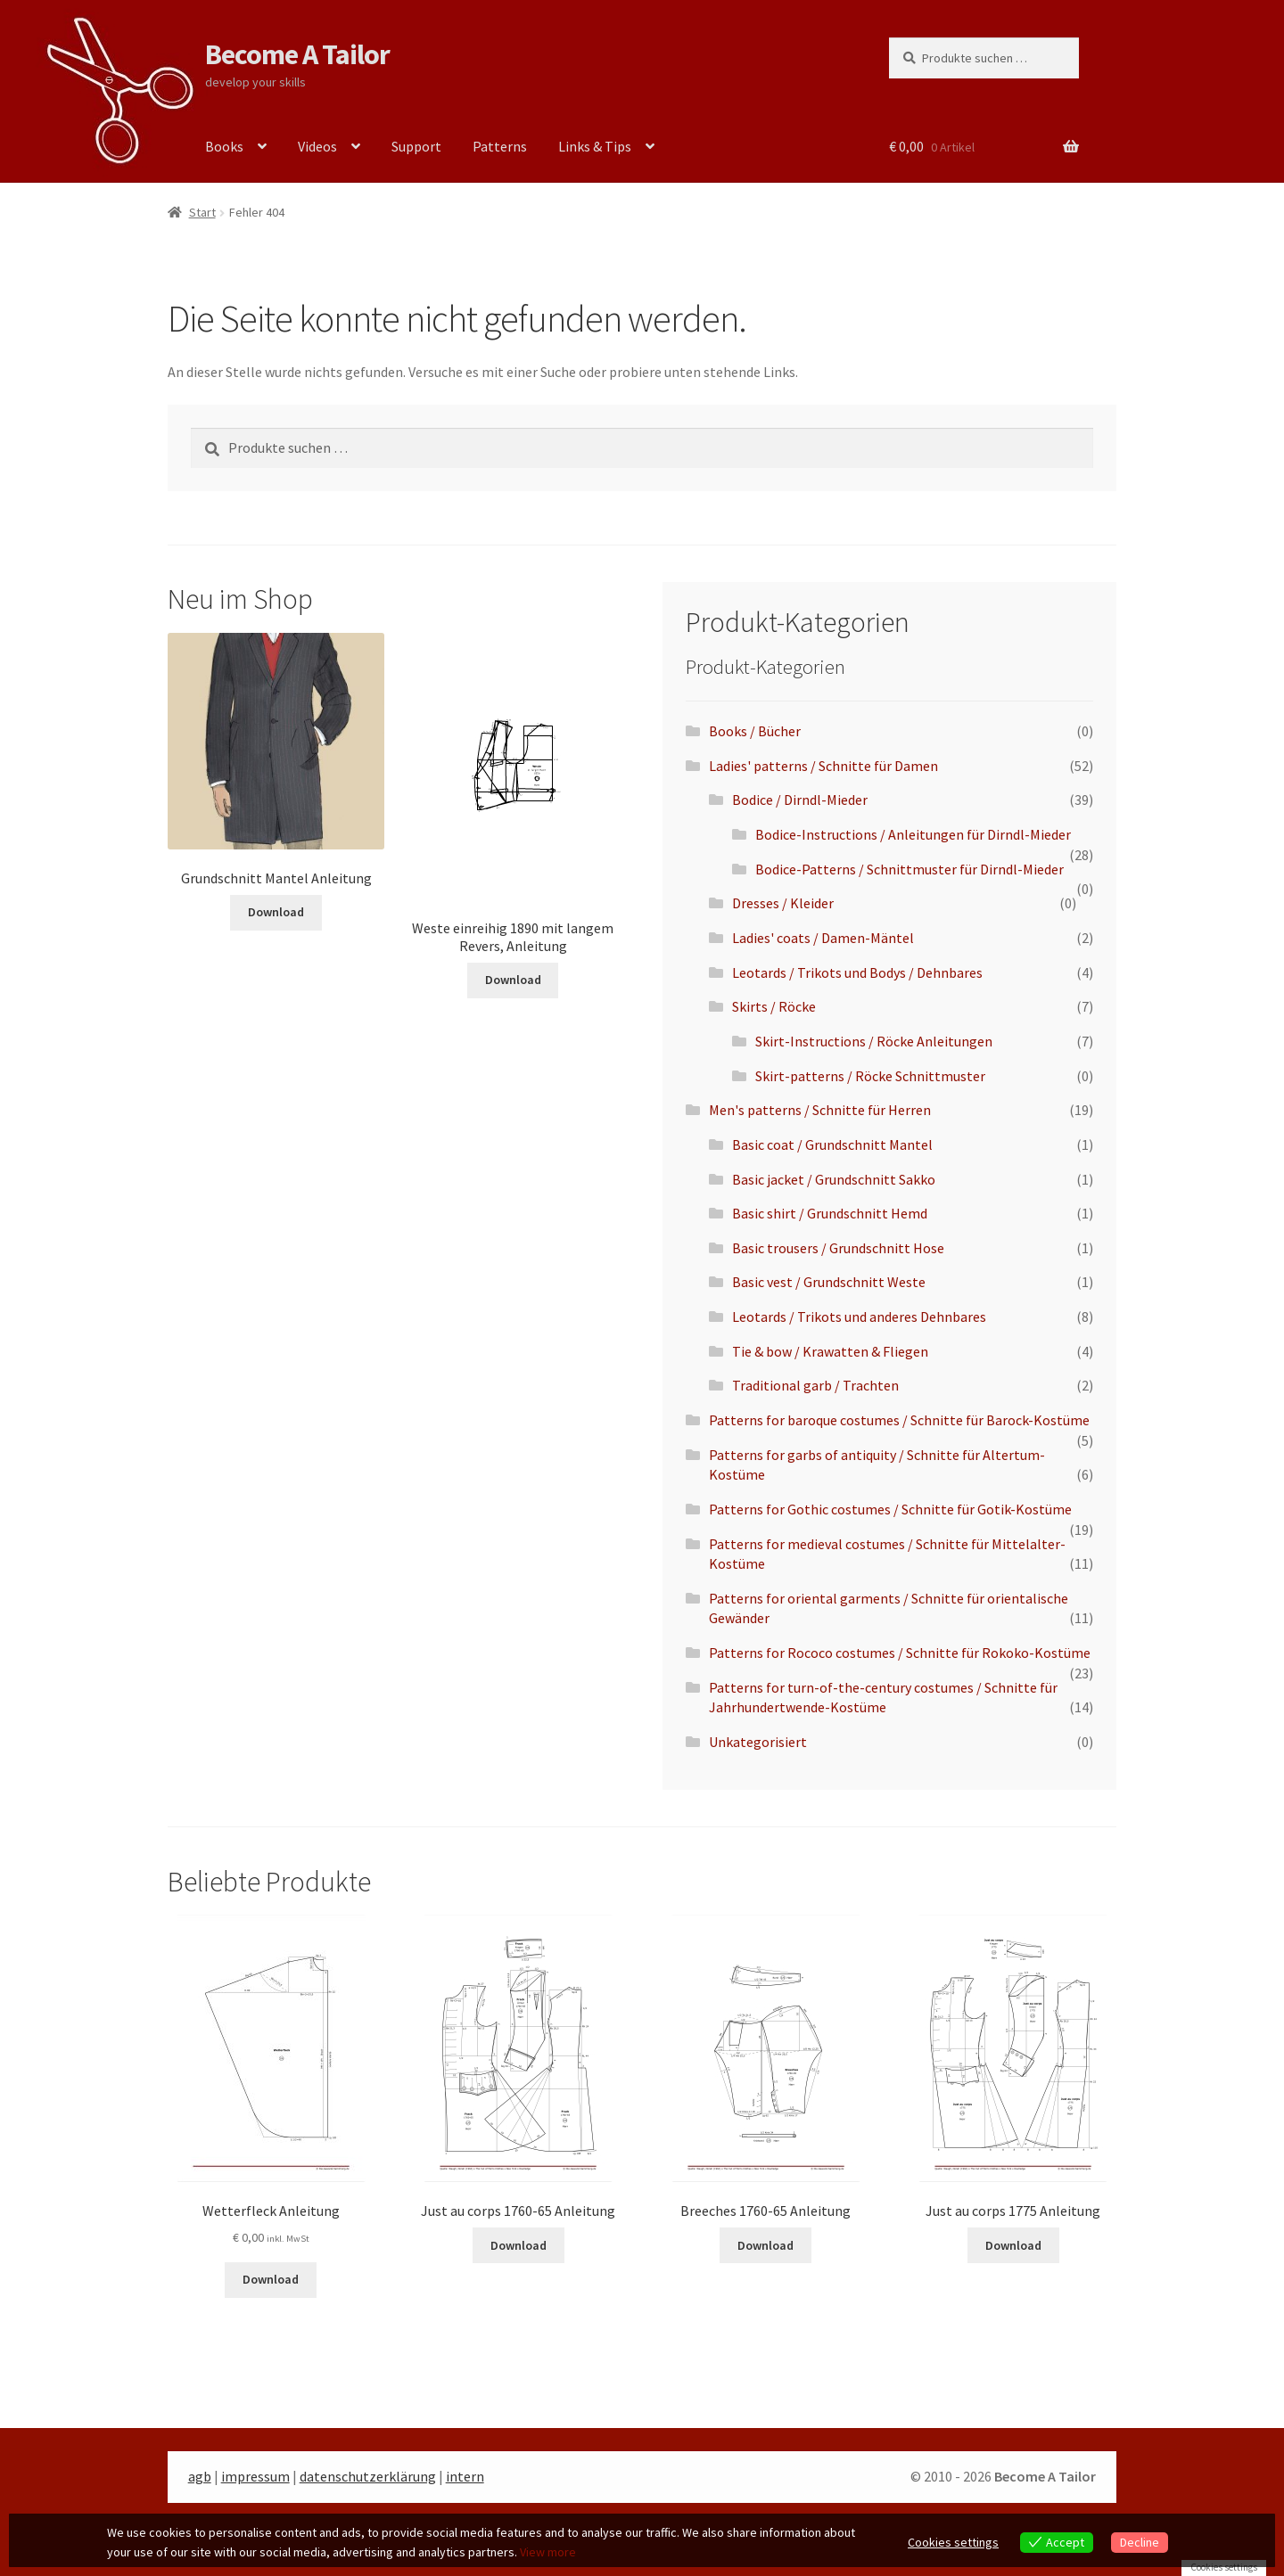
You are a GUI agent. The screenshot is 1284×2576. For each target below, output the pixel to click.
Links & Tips (594, 146)
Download (276, 912)
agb (199, 2476)
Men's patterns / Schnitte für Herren (820, 1110)
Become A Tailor (297, 54)
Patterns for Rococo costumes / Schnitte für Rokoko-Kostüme (900, 1652)
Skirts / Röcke (774, 1006)
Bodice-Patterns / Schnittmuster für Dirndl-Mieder (909, 869)
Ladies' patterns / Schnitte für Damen (823, 766)
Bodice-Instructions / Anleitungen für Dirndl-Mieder (913, 834)
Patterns (500, 146)
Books (224, 146)
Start (202, 212)
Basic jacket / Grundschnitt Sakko (833, 1179)
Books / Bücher (755, 731)
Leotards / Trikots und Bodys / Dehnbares (857, 972)
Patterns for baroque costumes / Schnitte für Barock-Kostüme (899, 1420)
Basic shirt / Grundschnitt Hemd (829, 1213)
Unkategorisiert (758, 1742)
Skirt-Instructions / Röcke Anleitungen (873, 1041)
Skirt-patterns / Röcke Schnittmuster (870, 1076)
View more (548, 2552)
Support (416, 146)
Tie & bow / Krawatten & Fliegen (830, 1351)
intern (465, 2476)
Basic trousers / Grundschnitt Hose (838, 1248)
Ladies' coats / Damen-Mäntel (823, 938)
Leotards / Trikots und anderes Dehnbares (859, 1316)
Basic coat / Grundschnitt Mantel (832, 1144)
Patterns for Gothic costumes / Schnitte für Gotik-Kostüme (890, 1509)
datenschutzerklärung (368, 2476)
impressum (255, 2476)
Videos (317, 146)
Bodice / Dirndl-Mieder (800, 799)
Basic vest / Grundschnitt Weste (829, 1282)
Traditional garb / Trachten (815, 1385)
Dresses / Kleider (783, 903)
